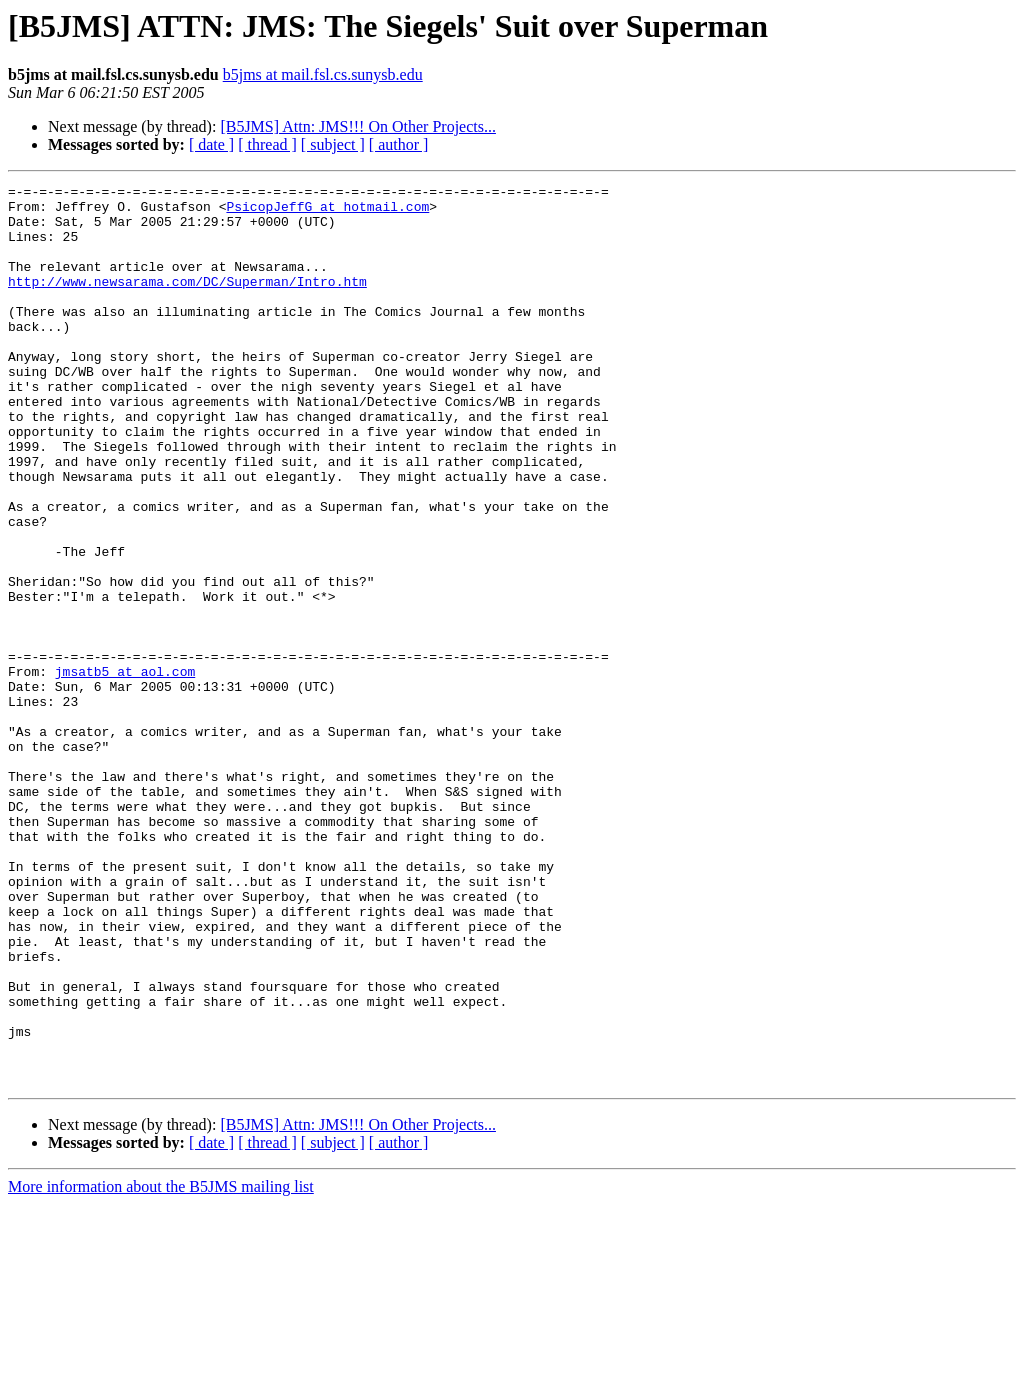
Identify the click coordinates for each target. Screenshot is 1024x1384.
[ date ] (211, 144)
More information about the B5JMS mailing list (161, 1366)
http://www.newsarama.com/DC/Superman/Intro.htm (187, 302)
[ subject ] (333, 144)
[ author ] (399, 144)
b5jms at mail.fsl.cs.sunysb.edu (323, 74)
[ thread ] (267, 144)
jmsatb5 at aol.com (125, 770)
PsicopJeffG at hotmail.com (327, 212)
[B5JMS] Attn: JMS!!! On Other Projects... (358, 126)
